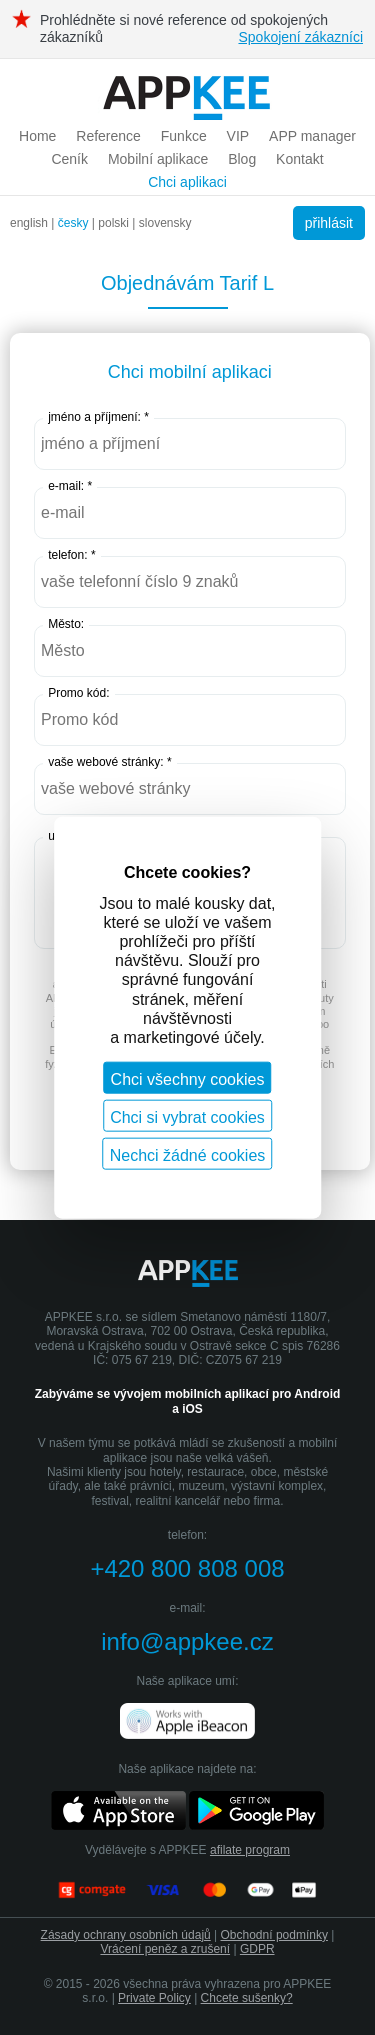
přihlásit (329, 223)
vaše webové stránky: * (109, 762)
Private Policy (154, 1998)
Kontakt (299, 159)
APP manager (312, 136)
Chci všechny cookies (188, 1079)
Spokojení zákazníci (300, 37)
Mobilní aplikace (158, 159)
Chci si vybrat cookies (187, 1117)
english (29, 223)
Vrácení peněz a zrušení (165, 1949)
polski (113, 223)
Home (37, 136)
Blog (242, 159)
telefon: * (71, 555)
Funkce (184, 136)
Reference (108, 136)
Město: (66, 624)
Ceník (69, 159)
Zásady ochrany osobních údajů (126, 1935)
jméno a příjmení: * (98, 417)
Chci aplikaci (187, 182)
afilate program (250, 1850)
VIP (238, 136)
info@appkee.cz (187, 1641)
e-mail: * (70, 486)
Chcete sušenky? (247, 1998)
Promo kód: (78, 693)
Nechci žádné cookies (188, 1155)
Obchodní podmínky (274, 1935)
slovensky (165, 223)
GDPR (257, 1949)
